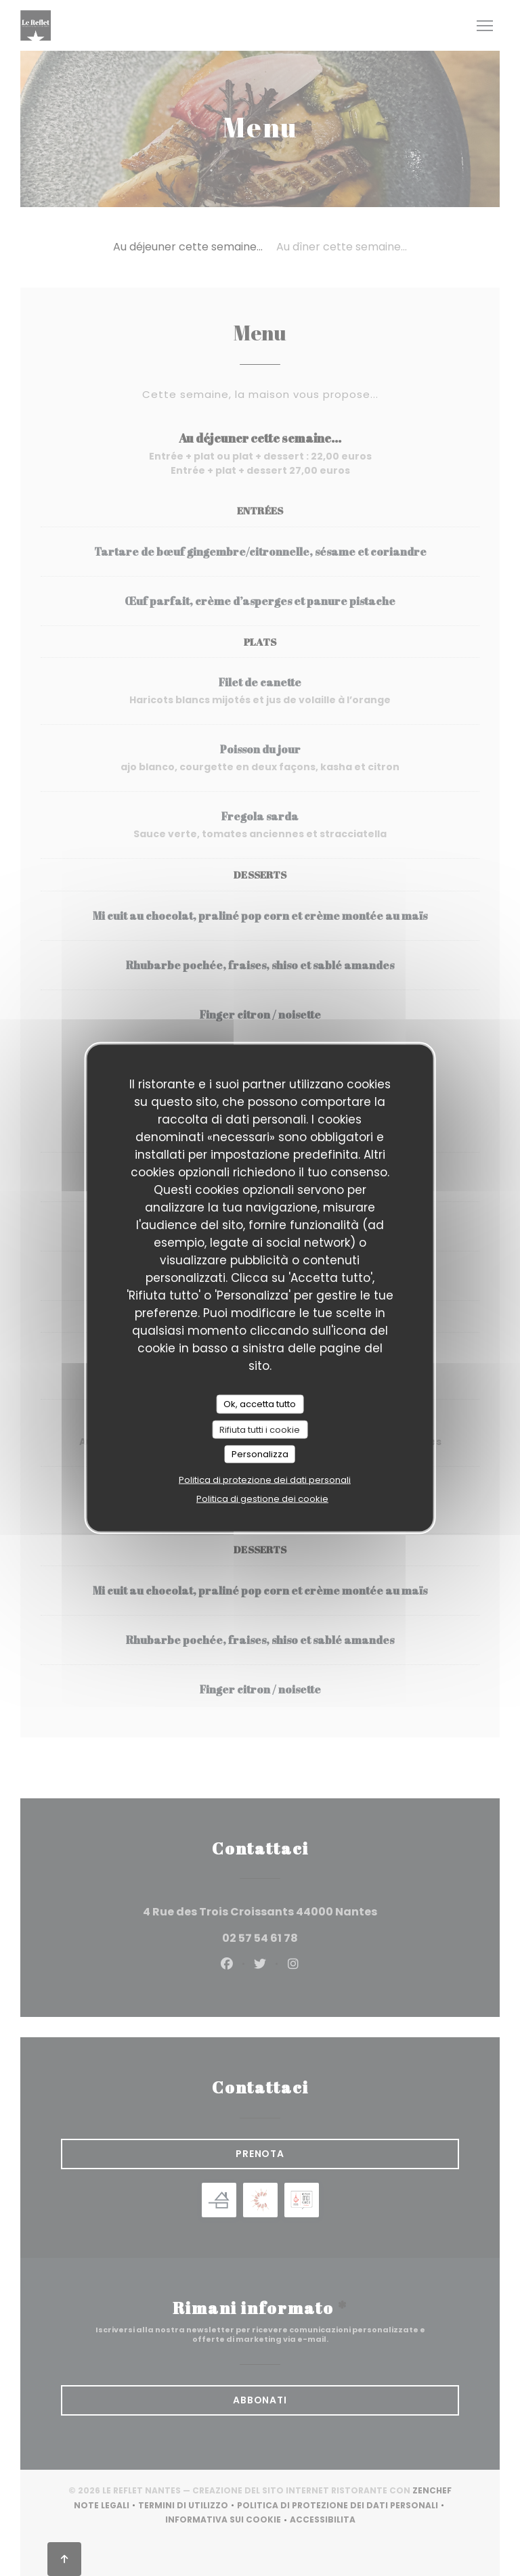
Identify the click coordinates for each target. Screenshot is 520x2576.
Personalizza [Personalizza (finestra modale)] (260, 1454)
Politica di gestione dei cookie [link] (262, 1498)
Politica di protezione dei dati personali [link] (265, 1479)
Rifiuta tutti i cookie (259, 1429)
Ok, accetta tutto (259, 1404)
